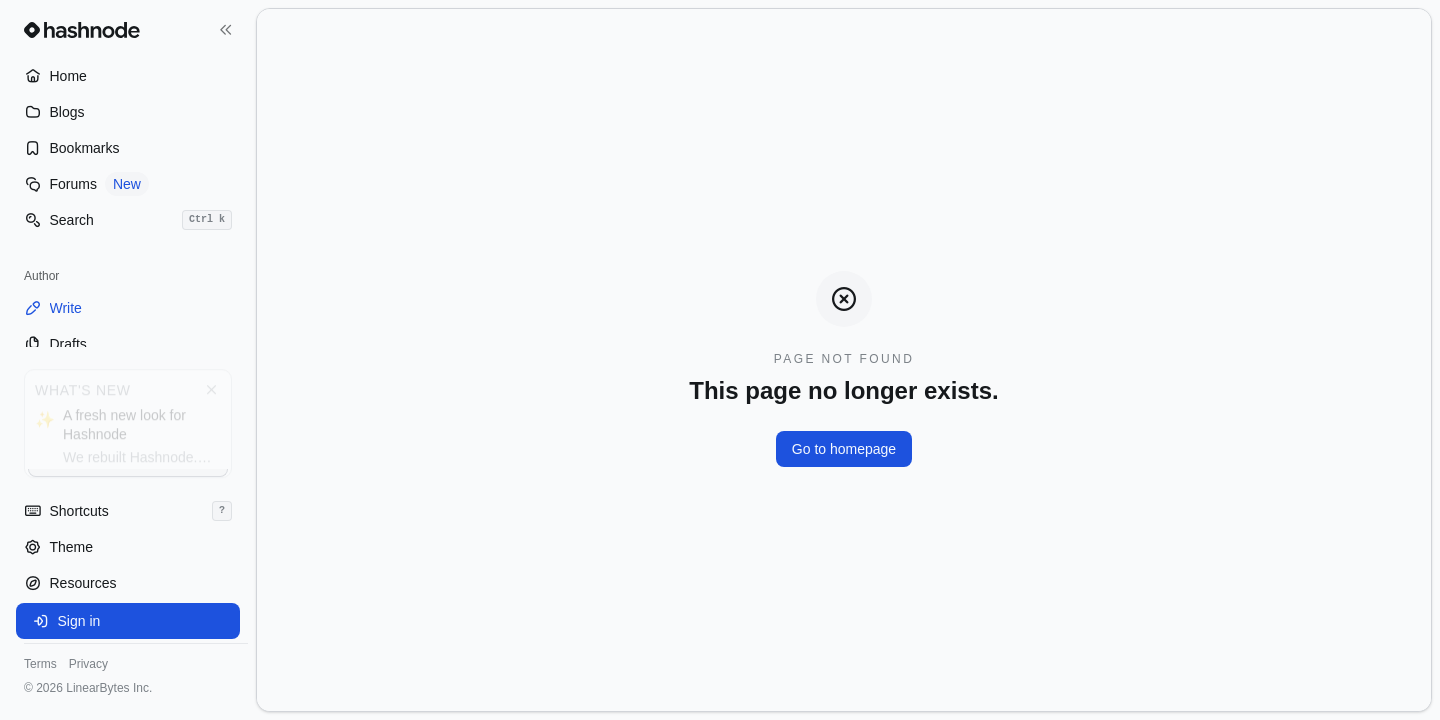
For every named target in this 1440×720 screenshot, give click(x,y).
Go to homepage (844, 449)
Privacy (88, 664)
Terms (40, 664)
